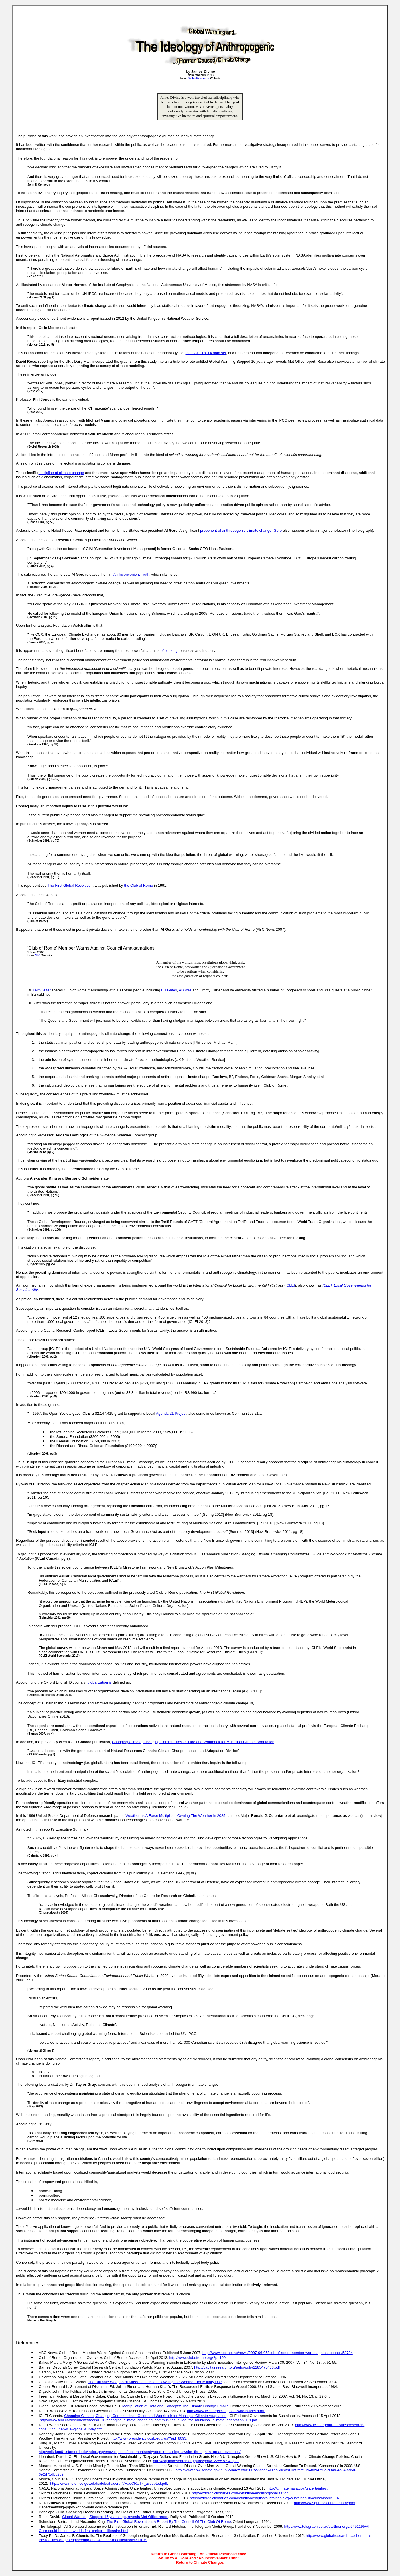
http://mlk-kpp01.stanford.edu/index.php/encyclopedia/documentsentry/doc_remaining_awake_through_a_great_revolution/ (140, 2452)
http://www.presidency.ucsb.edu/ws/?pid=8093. (149, 2438)
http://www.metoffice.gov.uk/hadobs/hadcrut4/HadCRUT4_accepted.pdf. (109, 2483)
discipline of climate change (61, 473)
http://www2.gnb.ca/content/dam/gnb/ (324, 2503)
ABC (37, 955)
